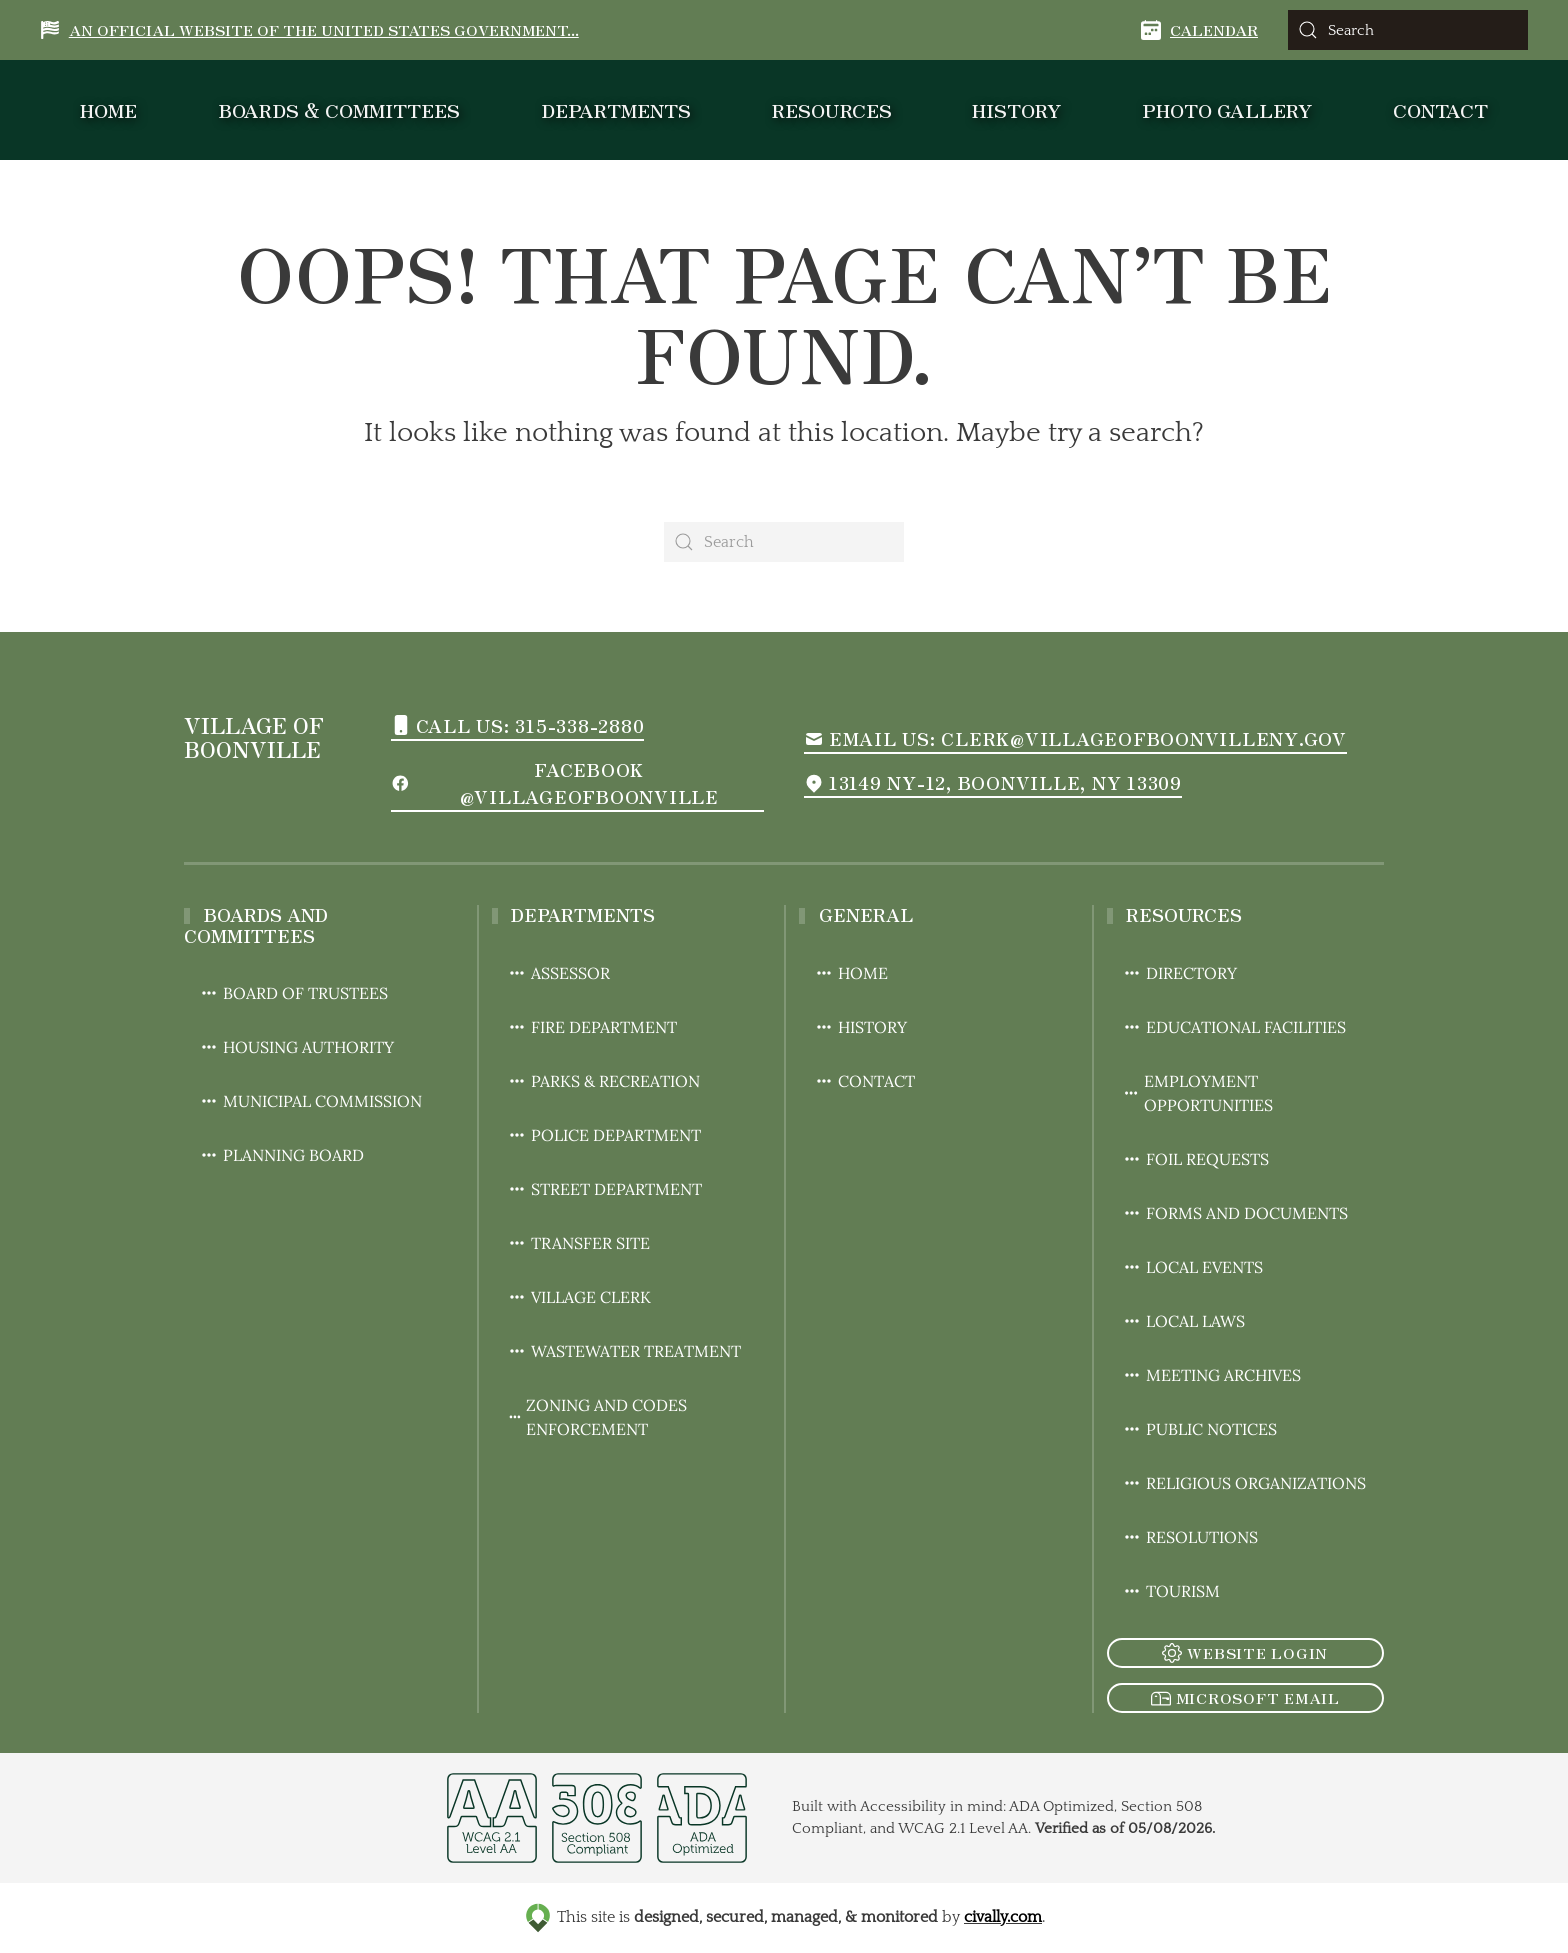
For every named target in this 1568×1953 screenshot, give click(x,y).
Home (108, 109)
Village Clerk (579, 1297)
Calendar (1199, 29)
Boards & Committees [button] (339, 109)
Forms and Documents (1235, 1213)
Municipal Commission (310, 1101)
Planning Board (281, 1155)
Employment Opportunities (1197, 1093)
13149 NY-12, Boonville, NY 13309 (993, 782)
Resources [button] (832, 109)
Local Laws (1183, 1321)
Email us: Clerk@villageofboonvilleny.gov (1075, 738)
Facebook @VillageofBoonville (555, 782)
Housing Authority (296, 1047)
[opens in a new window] (492, 1829)
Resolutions (1190, 1537)
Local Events (1192, 1267)
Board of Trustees (293, 993)
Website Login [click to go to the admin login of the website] (1245, 1652)
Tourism (1171, 1591)
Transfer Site (578, 1243)
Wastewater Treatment (624, 1351)
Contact (1440, 109)
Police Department (604, 1135)
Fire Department (592, 1027)
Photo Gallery (1227, 109)
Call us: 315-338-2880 (518, 725)
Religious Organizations (1244, 1483)
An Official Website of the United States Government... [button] (309, 29)
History (1016, 109)
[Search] (1408, 30)
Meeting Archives (1211, 1375)
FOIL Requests (1195, 1159)
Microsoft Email (1245, 1697)
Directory (1179, 973)
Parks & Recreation (603, 1081)
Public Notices (1199, 1429)
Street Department (604, 1189)
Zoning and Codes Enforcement (597, 1417)
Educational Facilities (1234, 1027)
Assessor (558, 973)
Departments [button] (616, 109)
